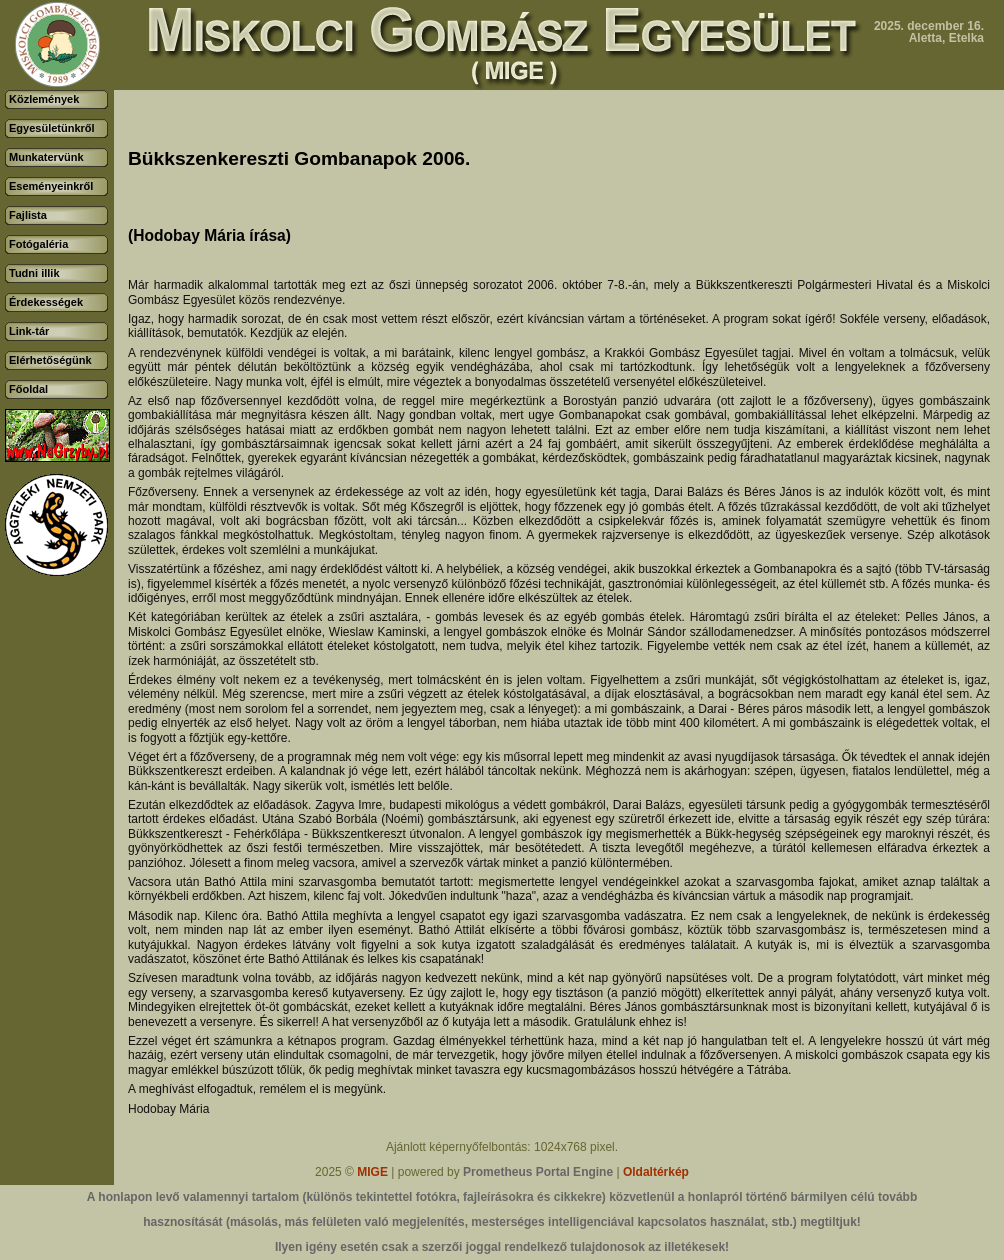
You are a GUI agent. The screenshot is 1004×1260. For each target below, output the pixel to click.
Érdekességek (46, 302)
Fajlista (28, 215)
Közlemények (44, 99)
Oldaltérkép (656, 1172)
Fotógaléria (38, 244)
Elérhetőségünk (50, 360)
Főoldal (28, 389)
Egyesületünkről (52, 128)
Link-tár (29, 331)
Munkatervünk (46, 157)
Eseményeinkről (51, 186)
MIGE (372, 1172)
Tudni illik (34, 273)
